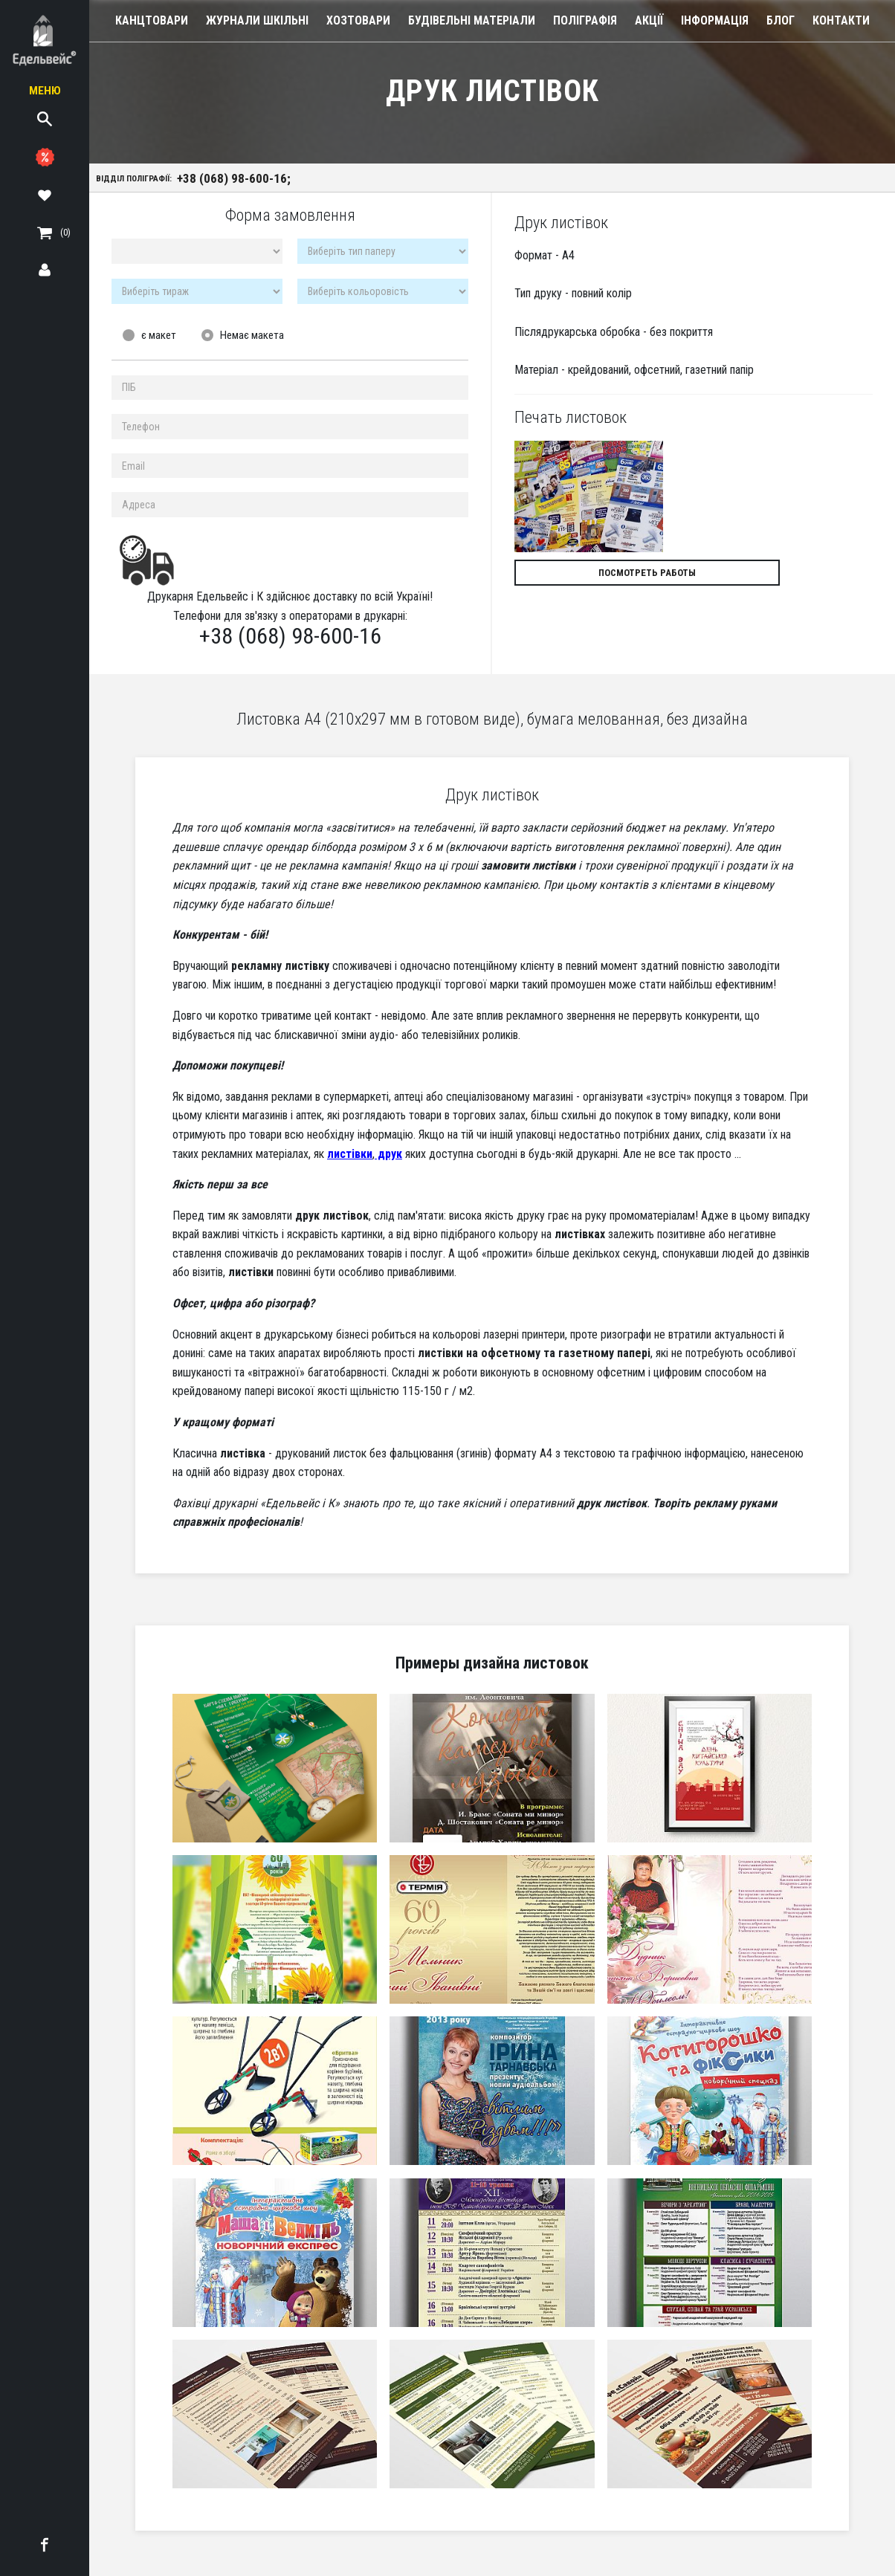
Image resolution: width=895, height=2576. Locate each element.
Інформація (715, 20)
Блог (780, 20)
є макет (158, 339)
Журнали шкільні (257, 20)
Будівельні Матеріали (471, 20)
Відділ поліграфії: (200, 179)
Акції (649, 20)
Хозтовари (358, 20)
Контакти (841, 20)
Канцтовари (151, 20)
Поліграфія (585, 20)
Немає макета (252, 339)
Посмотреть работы (600, 577)
